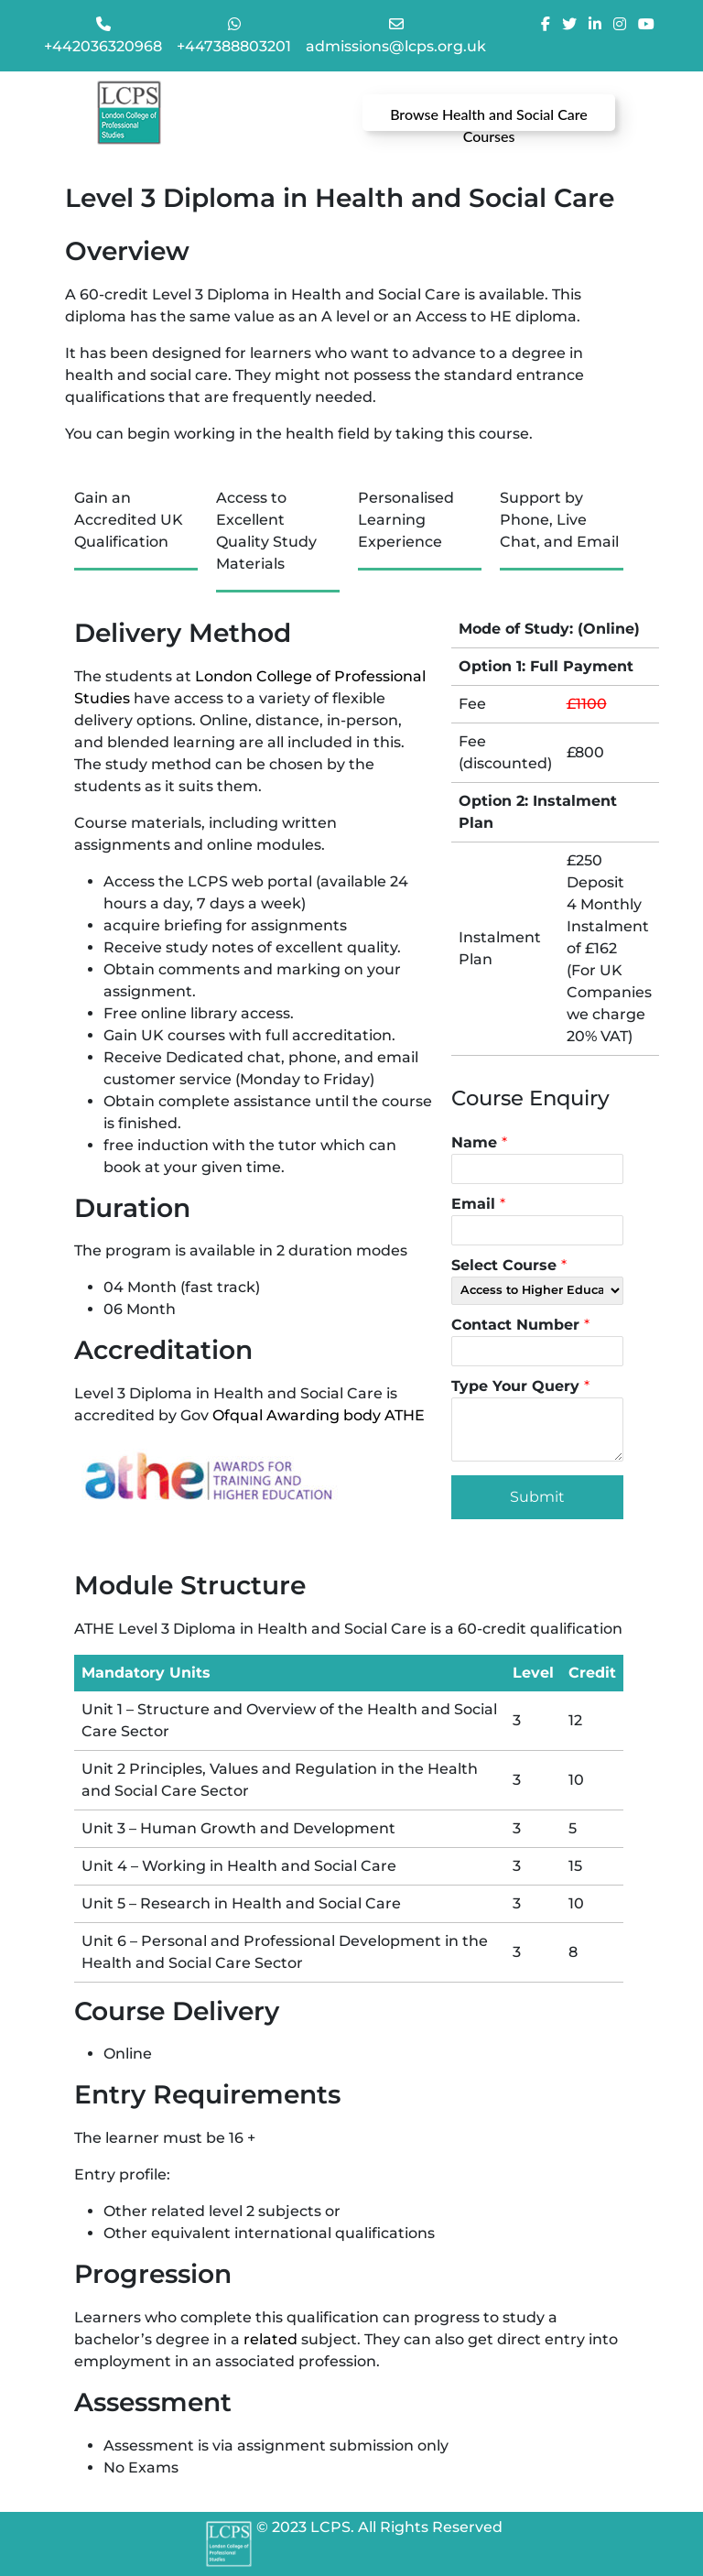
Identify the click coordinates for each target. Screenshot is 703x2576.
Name (479, 1142)
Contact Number (520, 1324)
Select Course (509, 1265)
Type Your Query (520, 1386)
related (270, 2339)
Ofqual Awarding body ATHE (318, 1415)
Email (478, 1203)
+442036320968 (103, 46)
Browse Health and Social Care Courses (489, 118)
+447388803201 (234, 46)
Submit (537, 1496)
